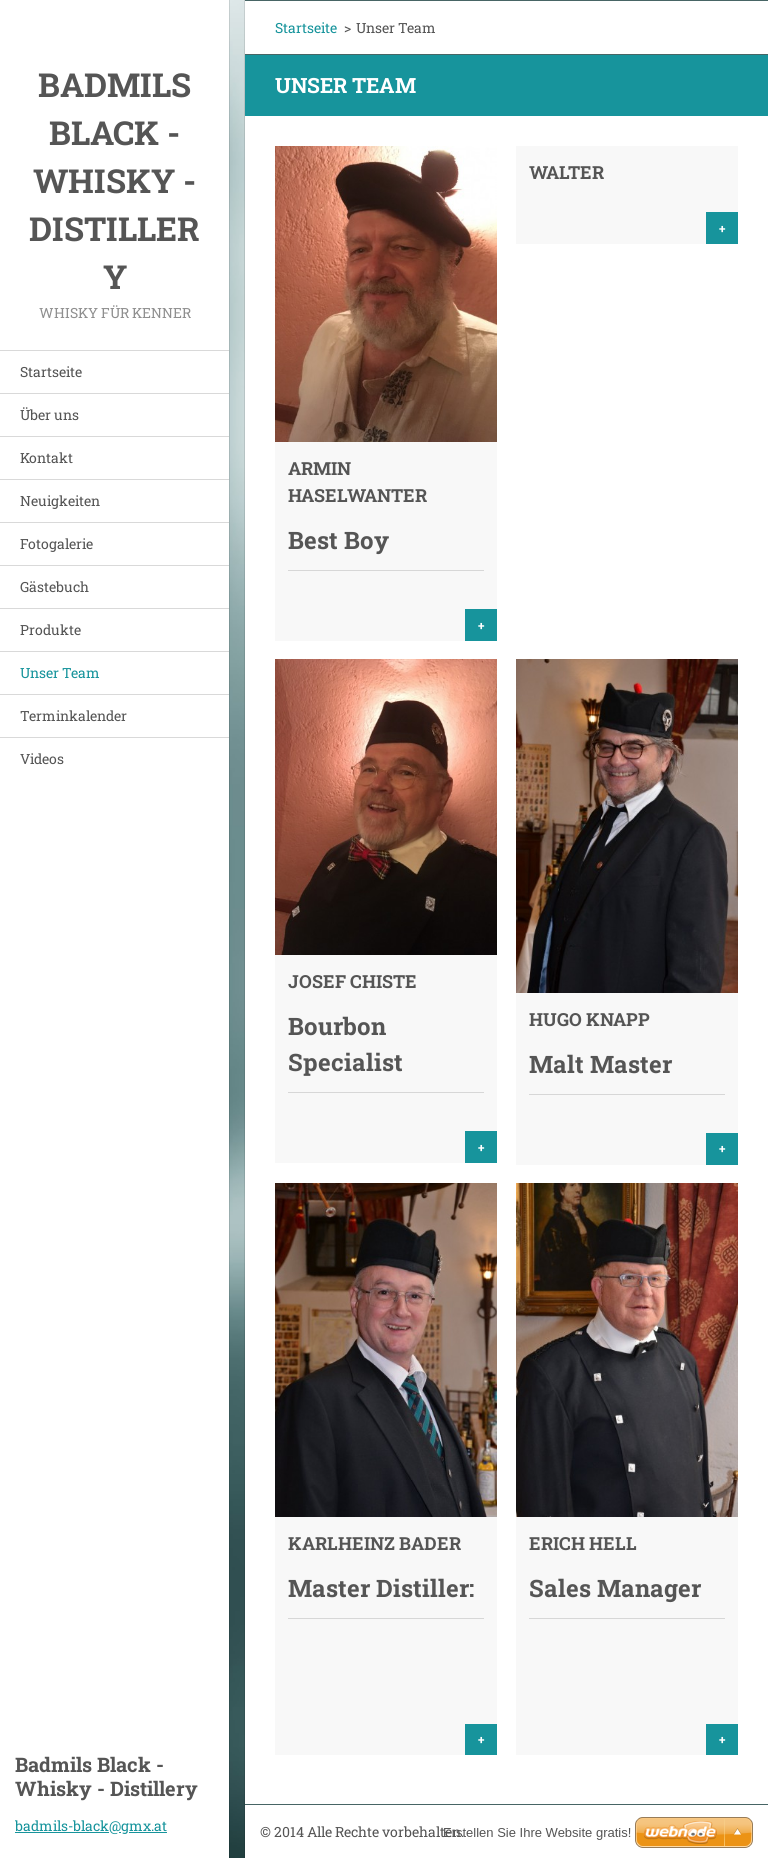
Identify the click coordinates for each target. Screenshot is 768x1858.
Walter (566, 172)
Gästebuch (54, 586)
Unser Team (60, 672)
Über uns (49, 414)
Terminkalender (73, 715)
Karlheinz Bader (374, 1543)
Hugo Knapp (589, 1019)
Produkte (50, 629)
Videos (42, 758)
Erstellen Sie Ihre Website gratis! (537, 1832)
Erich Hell (583, 1543)
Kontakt (46, 457)
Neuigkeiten (60, 500)
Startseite (51, 371)
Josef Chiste (352, 981)
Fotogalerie (56, 543)
